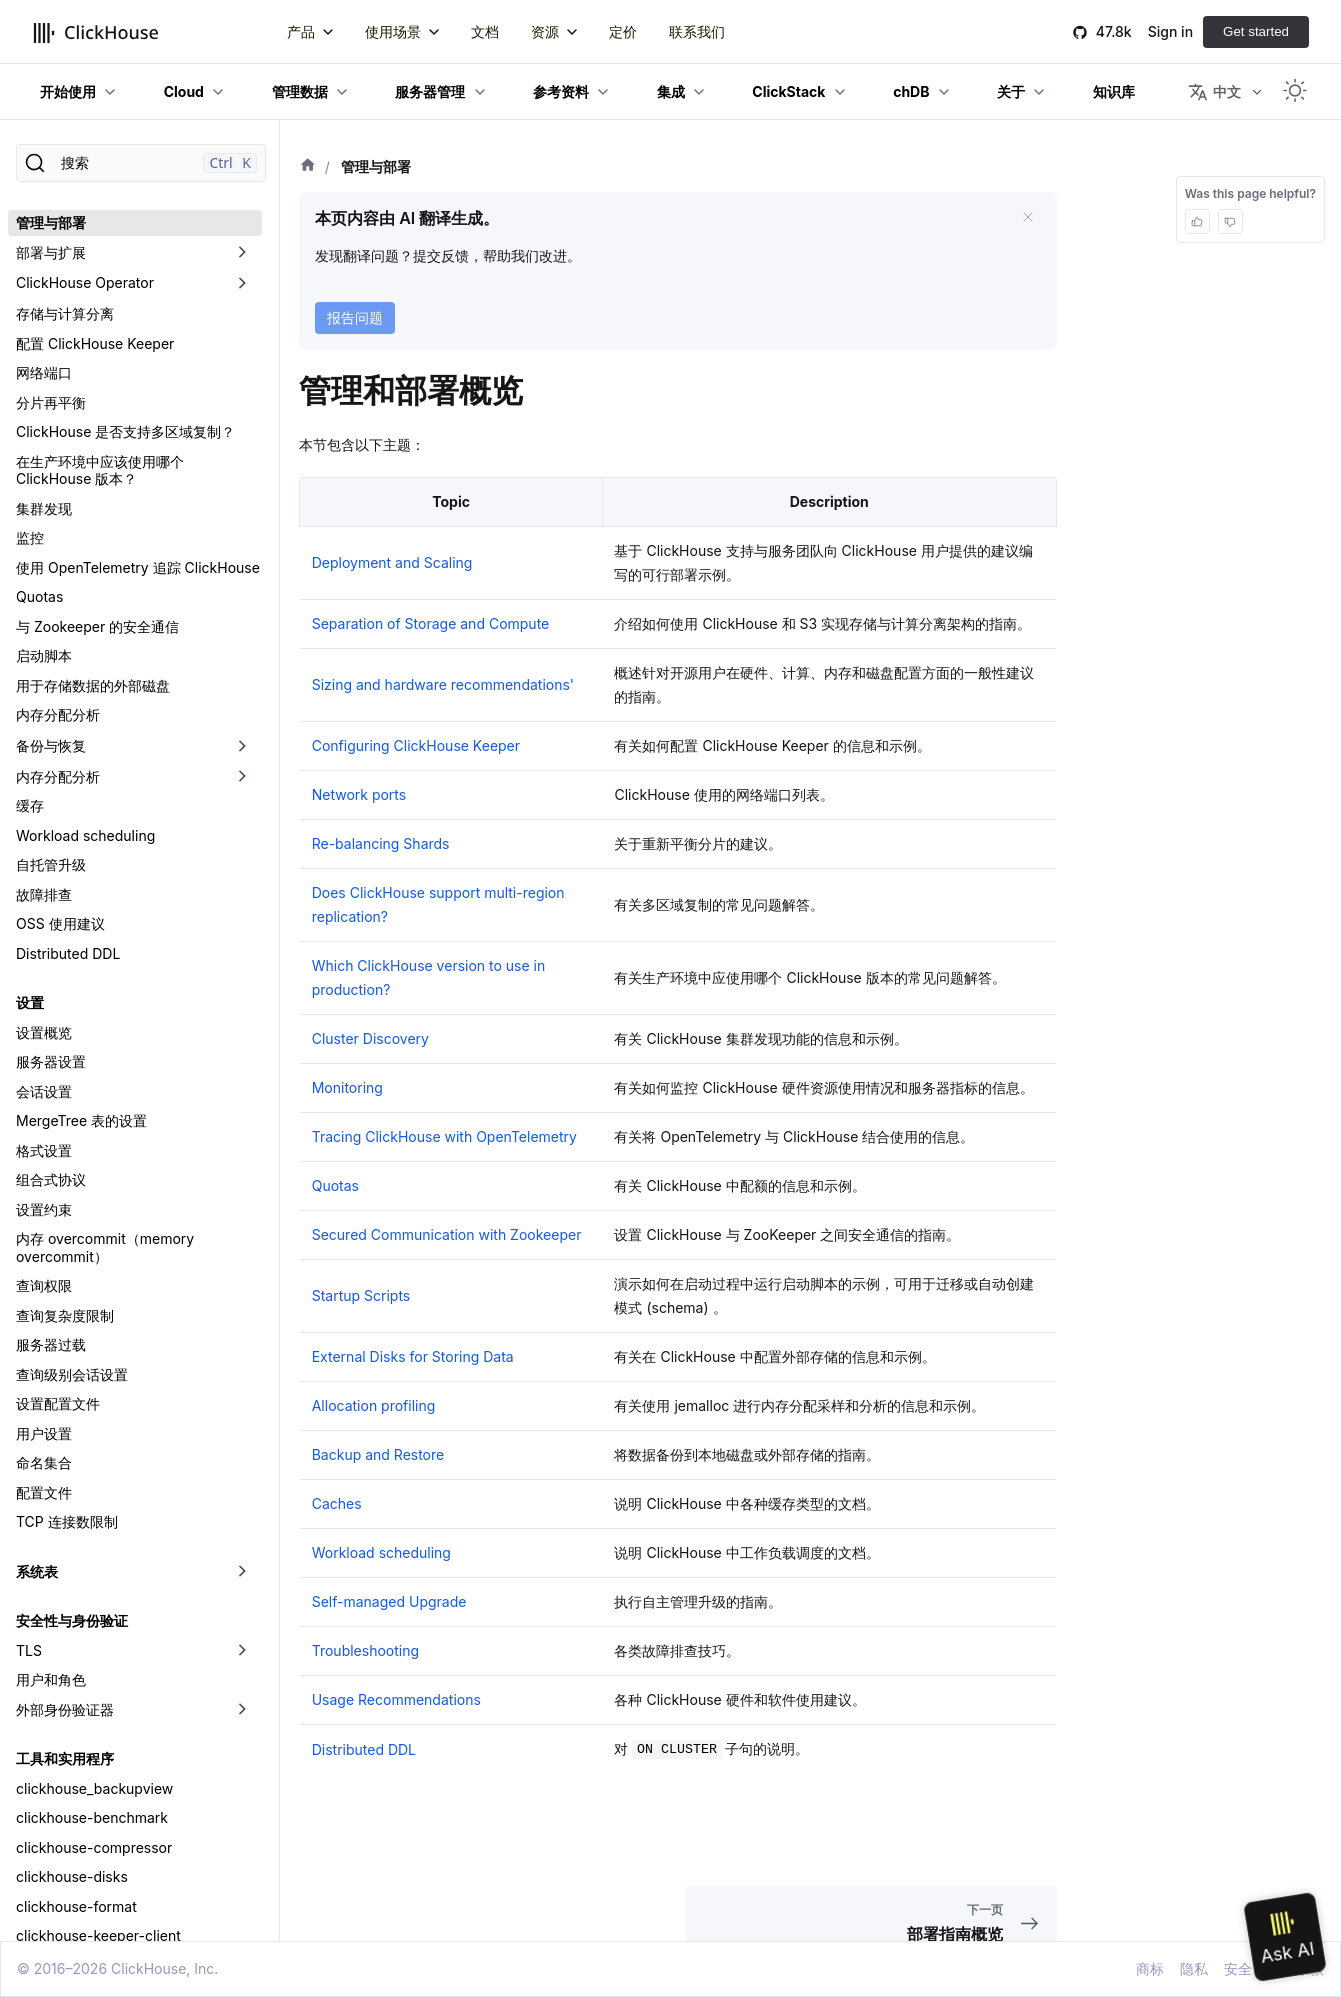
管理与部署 (51, 222)
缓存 (30, 805)
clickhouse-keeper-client (98, 1935)
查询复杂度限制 (65, 1315)
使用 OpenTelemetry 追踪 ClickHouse (138, 567)
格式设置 (44, 1150)
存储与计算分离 (65, 313)
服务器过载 (51, 1344)
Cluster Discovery (370, 1038)
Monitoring (347, 1087)
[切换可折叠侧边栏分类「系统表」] (242, 1572)
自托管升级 (51, 864)
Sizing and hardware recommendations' (443, 684)
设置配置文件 (58, 1403)
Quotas (39, 596)
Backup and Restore (378, 1454)
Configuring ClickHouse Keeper (416, 745)
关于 (1011, 91)
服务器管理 (430, 91)
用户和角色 (51, 1679)
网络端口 (44, 372)
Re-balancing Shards (381, 843)
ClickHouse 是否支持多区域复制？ (125, 431)
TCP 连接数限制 (67, 1521)
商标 (1150, 1968)
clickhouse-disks (72, 1876)
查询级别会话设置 (72, 1374)
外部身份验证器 (65, 1709)
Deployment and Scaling (392, 562)
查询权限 (44, 1285)
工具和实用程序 (65, 1758)
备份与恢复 (51, 745)
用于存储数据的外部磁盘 (93, 685)
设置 (30, 1002)
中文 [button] (1214, 92)
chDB (911, 91)
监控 (30, 537)
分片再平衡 (51, 402)
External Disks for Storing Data (413, 1356)
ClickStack (788, 91)
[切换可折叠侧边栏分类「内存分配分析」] (242, 777)
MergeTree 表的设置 (81, 1120)
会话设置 (44, 1091)
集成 (671, 91)
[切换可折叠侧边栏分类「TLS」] (242, 1651)
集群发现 (44, 508)
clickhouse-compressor (94, 1847)
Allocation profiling (374, 1405)
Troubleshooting (365, 1650)
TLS (29, 1650)
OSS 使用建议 (60, 923)
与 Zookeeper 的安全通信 (97, 626)
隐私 (1194, 1968)
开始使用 (68, 91)
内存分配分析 (58, 714)
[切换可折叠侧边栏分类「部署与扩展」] (242, 253)
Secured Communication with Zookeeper (447, 1234)
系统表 (37, 1571)
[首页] (308, 167)
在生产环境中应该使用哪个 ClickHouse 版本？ (100, 470)
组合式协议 (51, 1179)
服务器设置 (51, 1061)
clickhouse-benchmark (92, 1817)
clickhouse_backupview (94, 1788)
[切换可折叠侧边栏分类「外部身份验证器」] (242, 1710)
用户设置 (44, 1433)
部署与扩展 (51, 252)
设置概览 (44, 1032)
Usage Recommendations (396, 1699)
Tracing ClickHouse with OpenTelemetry (444, 1136)
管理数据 (300, 91)
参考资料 (561, 91)
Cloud (184, 91)
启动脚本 (44, 655)
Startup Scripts (361, 1295)
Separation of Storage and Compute (431, 623)
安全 (1238, 1968)
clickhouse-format (76, 1906)
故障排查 (44, 894)
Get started (1256, 31)
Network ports (359, 794)
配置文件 (44, 1492)
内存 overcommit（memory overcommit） (105, 1247)
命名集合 (44, 1462)
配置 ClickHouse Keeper (95, 343)
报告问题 (355, 317)
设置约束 (44, 1209)
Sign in (1170, 31)
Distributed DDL (68, 953)
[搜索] (141, 163)
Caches (337, 1503)
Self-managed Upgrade (389, 1601)
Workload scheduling (85, 835)
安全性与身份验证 (72, 1620)
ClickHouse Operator (85, 282)
